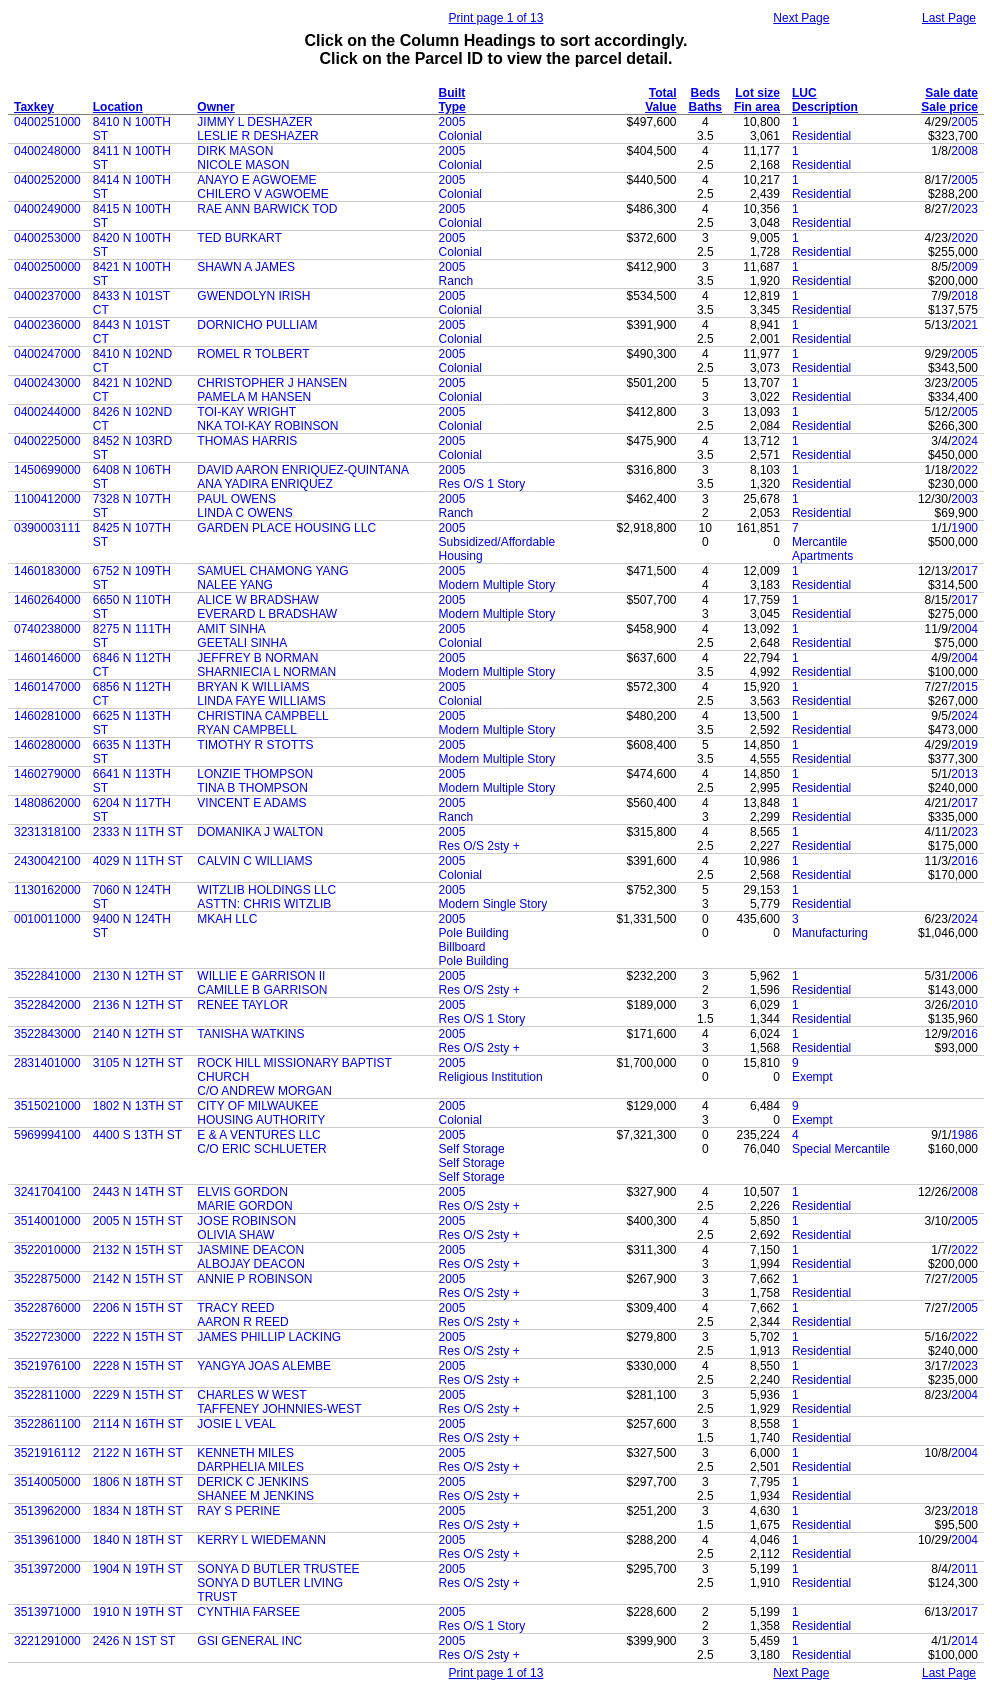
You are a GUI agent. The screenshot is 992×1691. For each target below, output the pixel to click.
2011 (964, 1569)
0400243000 (47, 383)
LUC (804, 93)
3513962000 (47, 1511)
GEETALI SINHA (242, 643)
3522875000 (47, 1279)
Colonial (460, 136)
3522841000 (47, 976)
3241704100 (47, 1192)
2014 (964, 1641)
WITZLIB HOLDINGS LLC (266, 890)
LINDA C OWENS (244, 513)
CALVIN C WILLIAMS (254, 861)
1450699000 (47, 470)
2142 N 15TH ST (138, 1279)
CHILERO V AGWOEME (262, 194)
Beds (705, 93)
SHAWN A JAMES (246, 267)
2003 (964, 499)
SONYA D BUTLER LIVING (270, 1583)
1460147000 (47, 687)
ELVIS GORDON (242, 1192)
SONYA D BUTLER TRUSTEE (278, 1569)
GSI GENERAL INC (249, 1641)
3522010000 (47, 1250)
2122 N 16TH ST (138, 1453)
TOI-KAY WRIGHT (246, 412)
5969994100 (47, 1135)
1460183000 (47, 571)
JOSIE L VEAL (236, 1424)
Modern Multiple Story (497, 585)
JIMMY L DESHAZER (254, 122)
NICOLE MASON (243, 165)
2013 (964, 774)
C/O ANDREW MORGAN (264, 1091)
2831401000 (47, 1063)
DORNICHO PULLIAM (257, 325)
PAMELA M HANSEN (254, 397)
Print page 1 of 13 (496, 18)
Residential (821, 136)
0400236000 (47, 325)
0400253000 (47, 238)
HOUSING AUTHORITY (261, 1120)
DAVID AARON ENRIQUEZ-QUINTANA (303, 470)
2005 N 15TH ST (138, 1221)
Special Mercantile (841, 1149)
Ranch (456, 281)
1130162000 (47, 890)
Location (118, 107)
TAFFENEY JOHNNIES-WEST (279, 1409)
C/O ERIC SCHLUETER (261, 1149)
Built (452, 93)
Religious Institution (491, 1077)
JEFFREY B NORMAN (257, 658)
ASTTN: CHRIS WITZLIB (264, 904)
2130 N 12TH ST (138, 976)
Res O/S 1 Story (482, 484)
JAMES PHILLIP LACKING (269, 1337)
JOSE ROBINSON (246, 1221)
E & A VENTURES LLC (258, 1135)
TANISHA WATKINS (250, 1034)
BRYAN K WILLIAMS (253, 687)
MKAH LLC (227, 919)
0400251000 (47, 122)
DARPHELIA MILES (250, 1467)
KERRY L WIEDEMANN (261, 1540)
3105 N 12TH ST (138, 1063)
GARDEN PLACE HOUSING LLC (286, 528)
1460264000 (47, 600)
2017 (964, 571)
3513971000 (47, 1612)
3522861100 (47, 1424)
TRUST (217, 1597)
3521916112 (47, 1453)
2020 (964, 238)
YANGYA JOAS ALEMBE (264, 1366)
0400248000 (47, 151)
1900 (964, 528)
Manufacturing (830, 933)
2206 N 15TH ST (138, 1308)
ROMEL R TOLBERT (253, 354)
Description (825, 107)
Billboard (462, 947)
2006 (964, 976)
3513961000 (47, 1540)
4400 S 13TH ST (137, 1135)
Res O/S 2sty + (479, 846)
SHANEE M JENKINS (255, 1496)
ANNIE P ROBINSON (254, 1279)
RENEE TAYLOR (242, 1005)
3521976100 (47, 1366)
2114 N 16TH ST (138, 1424)
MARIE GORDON (244, 1206)
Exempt (812, 1077)
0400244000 (47, 412)
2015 (964, 687)
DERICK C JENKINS (252, 1482)
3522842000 (47, 1005)
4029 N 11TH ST (138, 861)
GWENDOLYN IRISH (253, 296)
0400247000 (47, 354)
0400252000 (47, 180)
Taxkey (34, 107)
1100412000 (47, 499)
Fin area (757, 107)
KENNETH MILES (245, 1453)
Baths (705, 107)
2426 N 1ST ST (134, 1641)
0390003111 (47, 528)
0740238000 (47, 629)
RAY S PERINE (238, 1511)
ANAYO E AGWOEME (256, 180)
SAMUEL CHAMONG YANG (272, 571)
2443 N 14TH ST (138, 1192)
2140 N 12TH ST (138, 1034)
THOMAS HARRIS (247, 441)
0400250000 (47, 267)
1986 (964, 1135)
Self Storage (472, 1149)
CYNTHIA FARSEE (248, 1612)
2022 (964, 470)
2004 (964, 629)
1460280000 (47, 745)
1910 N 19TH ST (138, 1612)
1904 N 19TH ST (138, 1569)
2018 (964, 296)
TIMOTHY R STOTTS (255, 745)
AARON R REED (242, 1322)
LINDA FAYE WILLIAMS (261, 701)
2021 (964, 325)
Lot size (757, 93)
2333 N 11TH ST (138, 832)
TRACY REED (235, 1308)
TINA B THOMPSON (252, 788)
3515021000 (47, 1106)
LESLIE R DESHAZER (257, 136)
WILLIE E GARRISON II (261, 976)
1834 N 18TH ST (138, 1511)
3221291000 (47, 1641)
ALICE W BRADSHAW (258, 600)
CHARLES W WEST (251, 1395)
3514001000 (47, 1221)
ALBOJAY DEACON (251, 1264)
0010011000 (47, 919)
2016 (964, 861)
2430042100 (47, 861)
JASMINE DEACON (250, 1250)
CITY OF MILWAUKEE (257, 1106)
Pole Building (474, 933)
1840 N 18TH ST (138, 1540)
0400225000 (47, 441)
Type (452, 107)
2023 (964, 209)
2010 (964, 1005)
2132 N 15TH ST (138, 1250)
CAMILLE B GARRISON (262, 990)
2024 (964, 441)
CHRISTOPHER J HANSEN (272, 383)
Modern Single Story (493, 904)
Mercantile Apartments (822, 549)
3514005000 (47, 1482)
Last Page (949, 18)
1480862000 (47, 803)
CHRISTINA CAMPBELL (262, 716)
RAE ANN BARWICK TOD (267, 209)
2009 (964, 267)
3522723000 (47, 1337)
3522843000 (47, 1034)
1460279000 (47, 774)
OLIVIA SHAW (235, 1235)
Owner (215, 107)
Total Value (660, 100)
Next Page (801, 18)
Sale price (949, 107)
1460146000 (47, 658)
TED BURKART (239, 238)
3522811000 (47, 1395)
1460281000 (47, 716)
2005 (452, 122)
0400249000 (47, 209)
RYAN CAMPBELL (247, 730)
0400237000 (47, 296)
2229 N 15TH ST (138, 1395)
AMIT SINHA (231, 629)
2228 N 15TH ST (138, 1366)
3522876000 (47, 1308)
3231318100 (47, 832)
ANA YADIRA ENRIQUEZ (265, 484)
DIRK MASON (235, 151)
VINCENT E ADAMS (251, 803)
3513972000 (47, 1569)
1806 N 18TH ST (138, 1482)
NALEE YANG (235, 585)
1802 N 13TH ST (138, 1106)
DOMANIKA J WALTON (260, 832)
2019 (964, 745)
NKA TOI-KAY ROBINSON (267, 426)
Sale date (951, 93)
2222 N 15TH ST (138, 1337)
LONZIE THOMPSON (255, 774)
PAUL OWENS (236, 499)
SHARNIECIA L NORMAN (266, 672)
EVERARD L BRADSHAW (267, 614)
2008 (964, 151)
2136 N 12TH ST (138, 1005)
